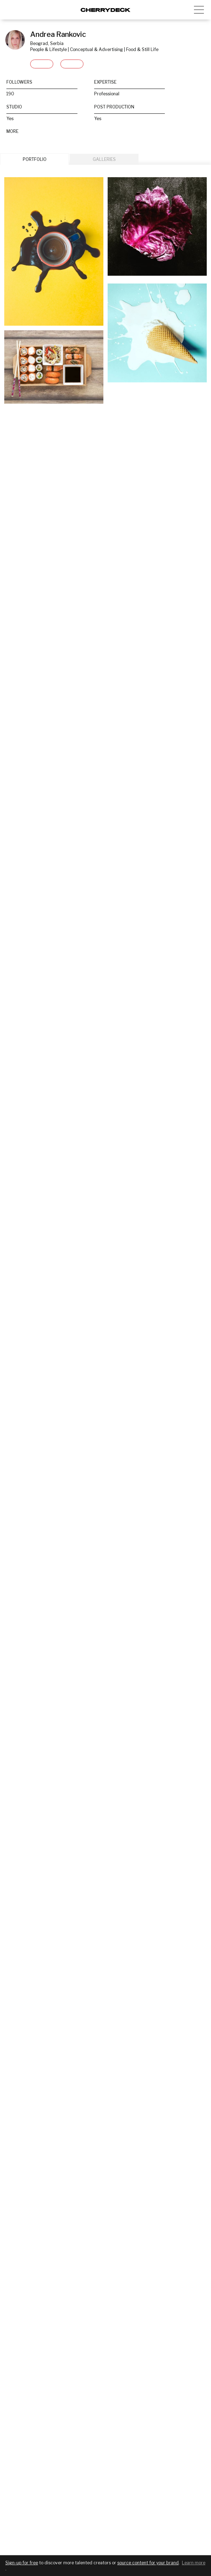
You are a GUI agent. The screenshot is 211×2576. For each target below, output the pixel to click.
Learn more (193, 2562)
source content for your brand (148, 2562)
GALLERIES (104, 159)
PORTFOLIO (35, 159)
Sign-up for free (21, 2562)
